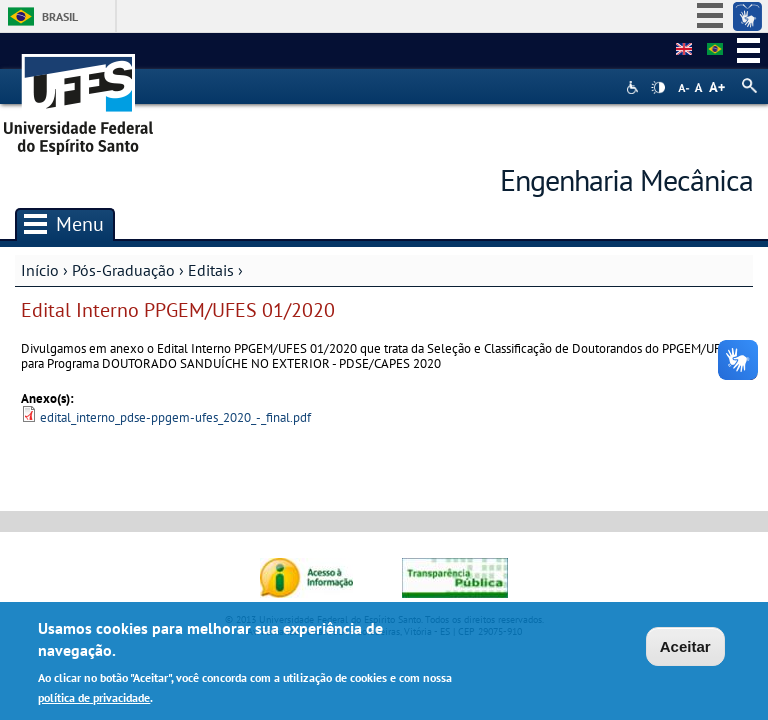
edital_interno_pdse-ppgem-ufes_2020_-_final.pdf (175, 417)
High (658, 88)
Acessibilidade (634, 87)
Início (40, 270)
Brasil (60, 16)
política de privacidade (94, 700)
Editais (211, 270)
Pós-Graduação (123, 270)
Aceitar (685, 650)
